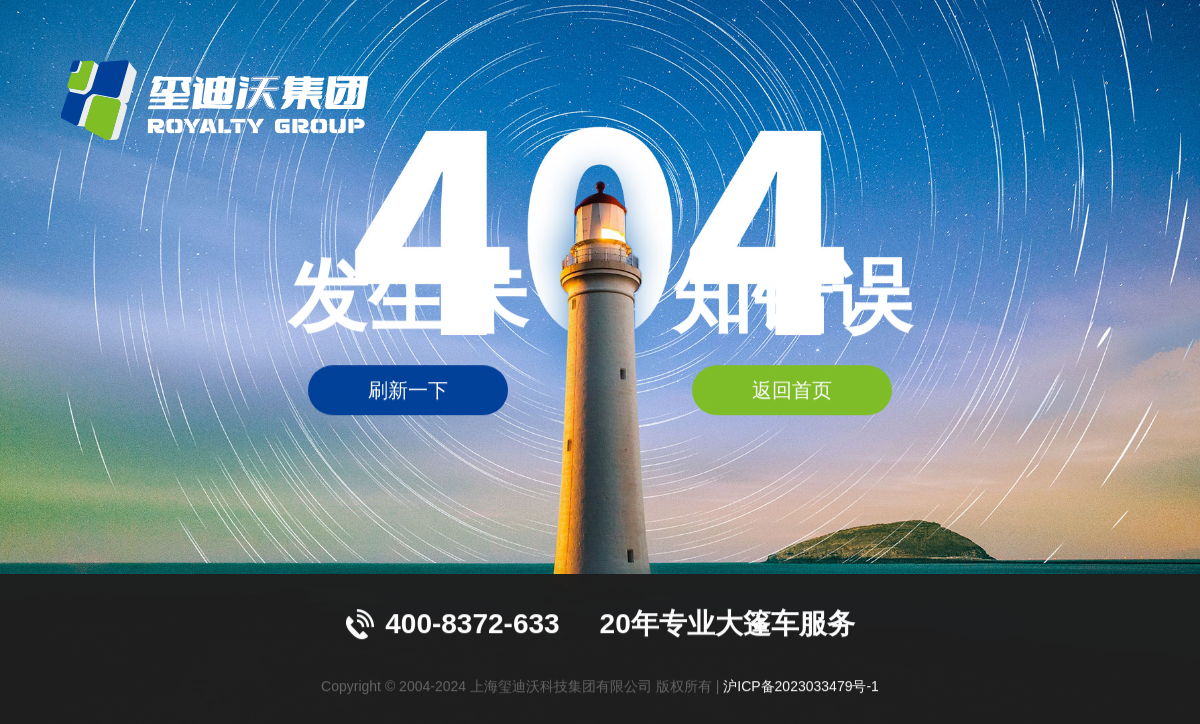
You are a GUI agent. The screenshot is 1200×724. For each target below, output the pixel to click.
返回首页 (792, 391)
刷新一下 (408, 391)
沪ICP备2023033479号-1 (801, 686)
